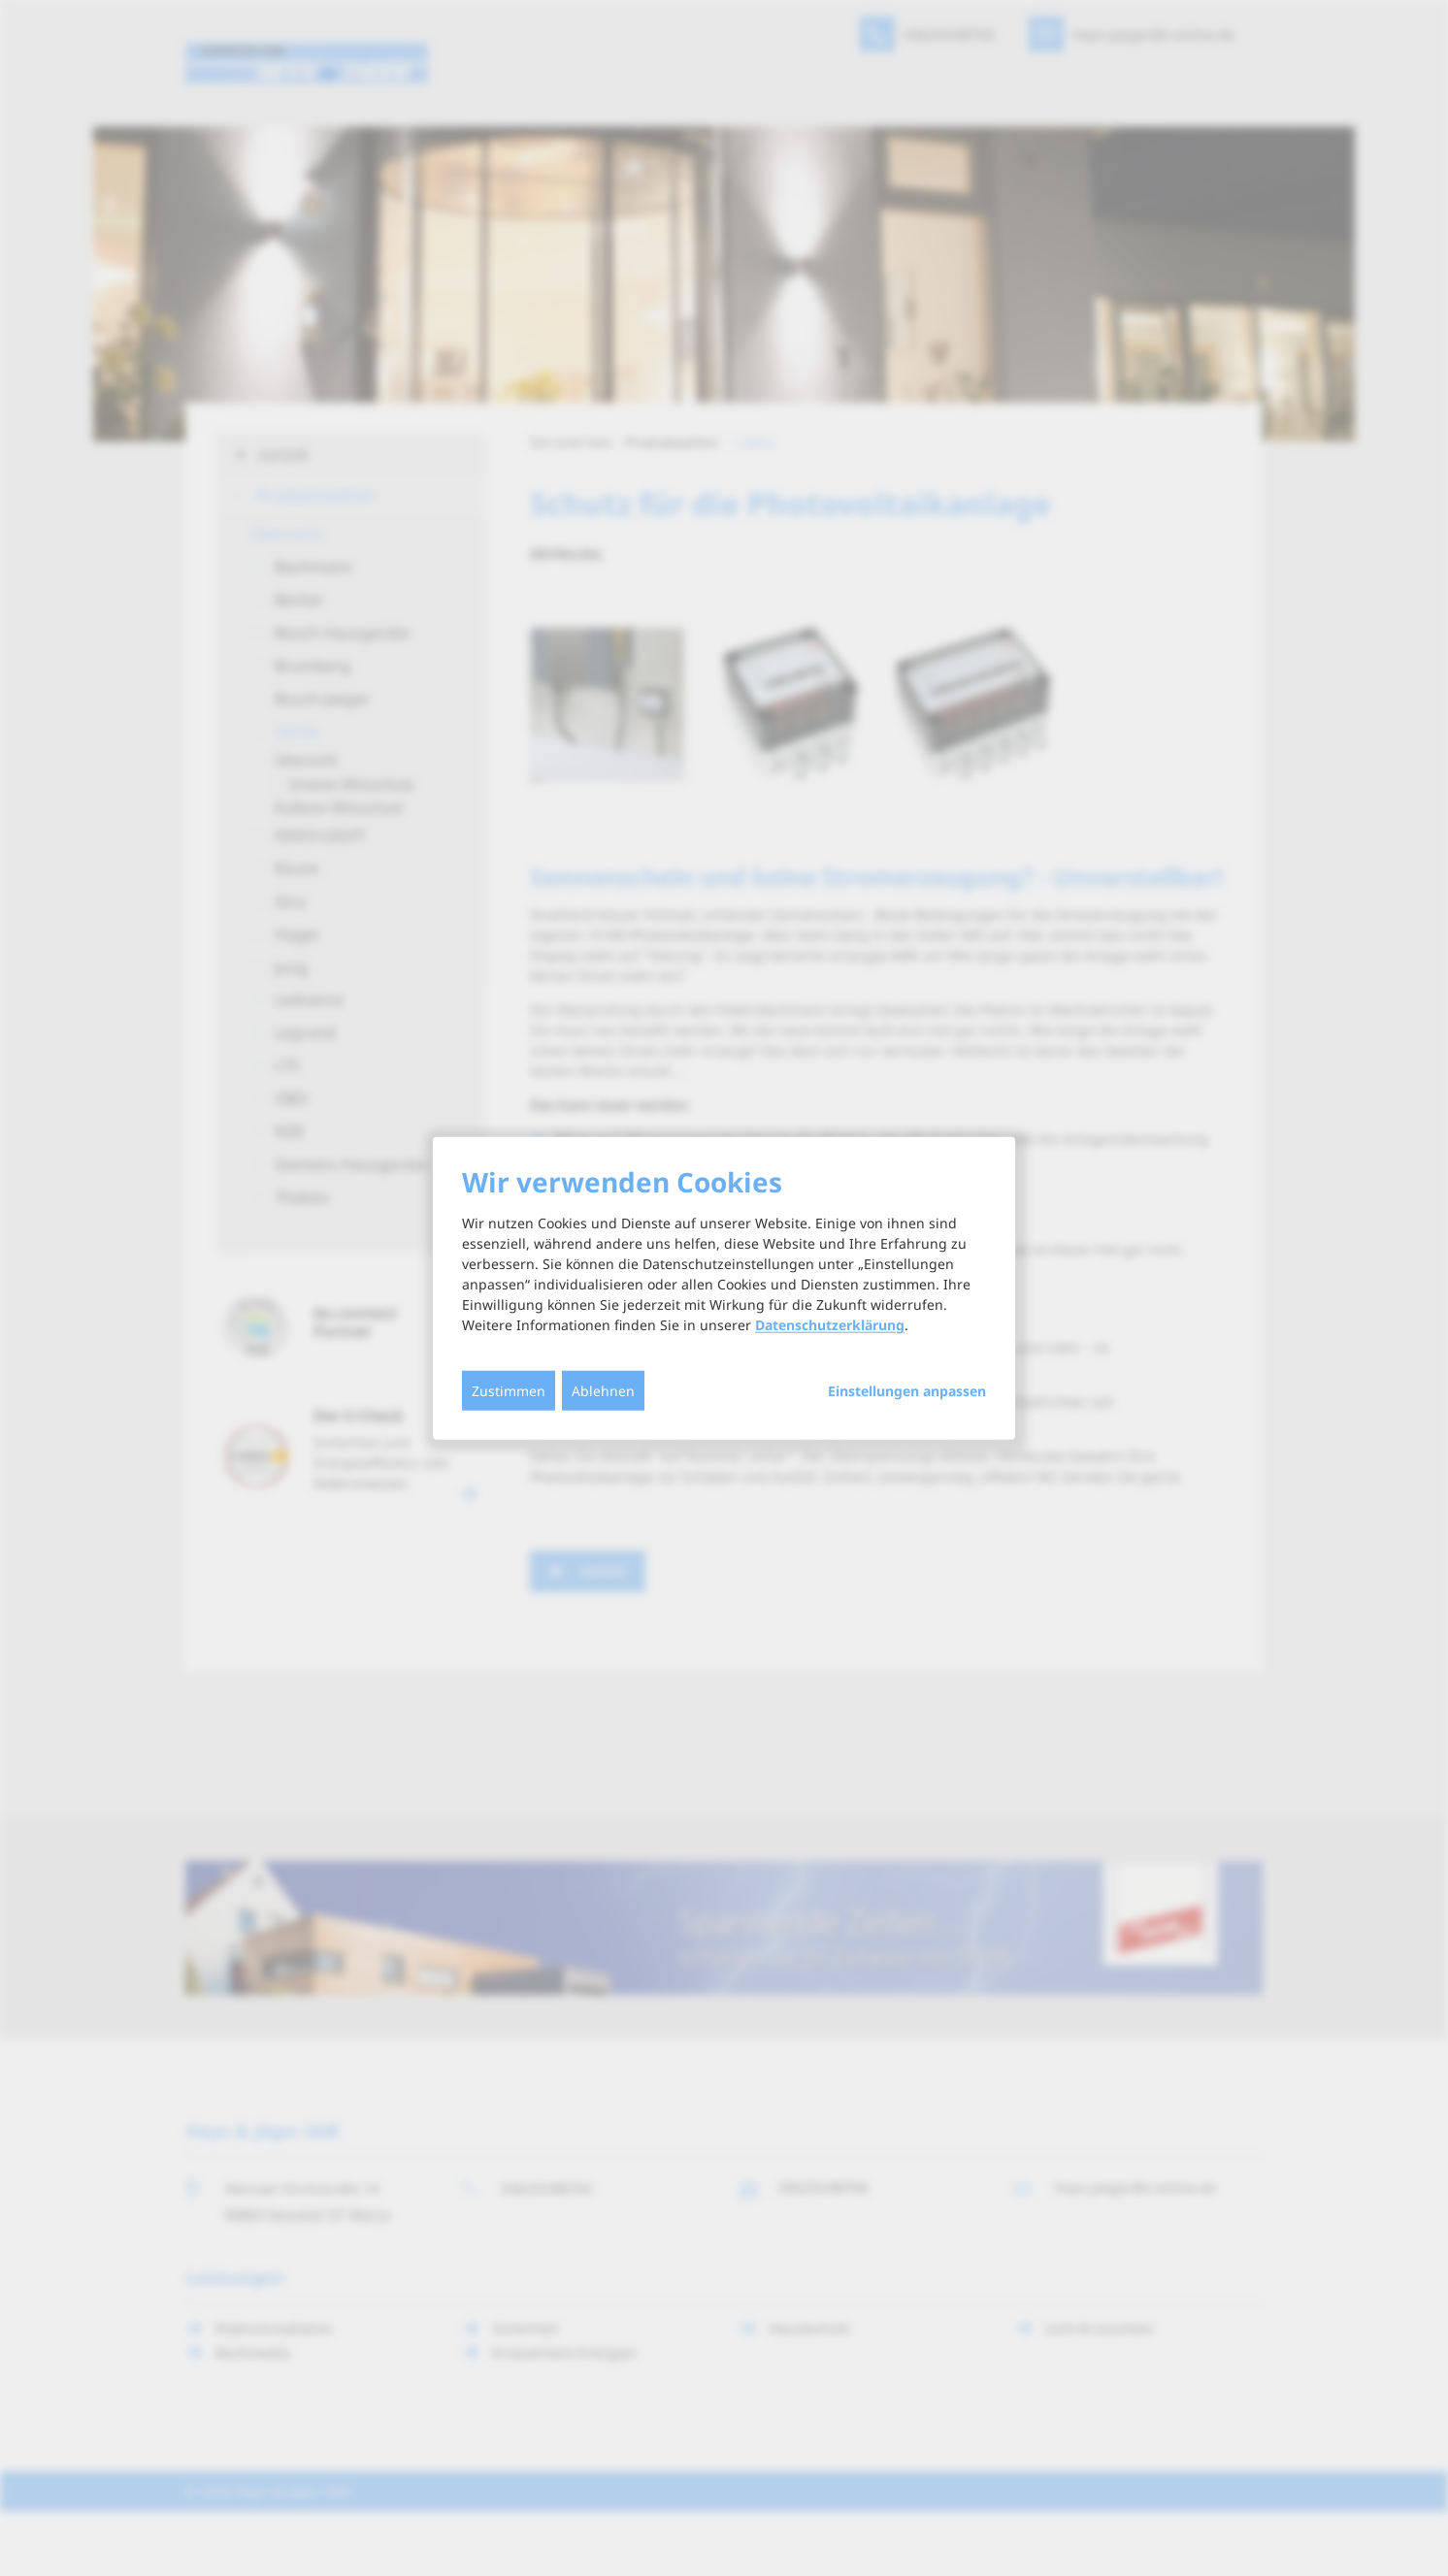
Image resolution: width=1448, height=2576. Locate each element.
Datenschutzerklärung (830, 1325)
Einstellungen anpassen (907, 1391)
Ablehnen (603, 1391)
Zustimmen (508, 1391)
